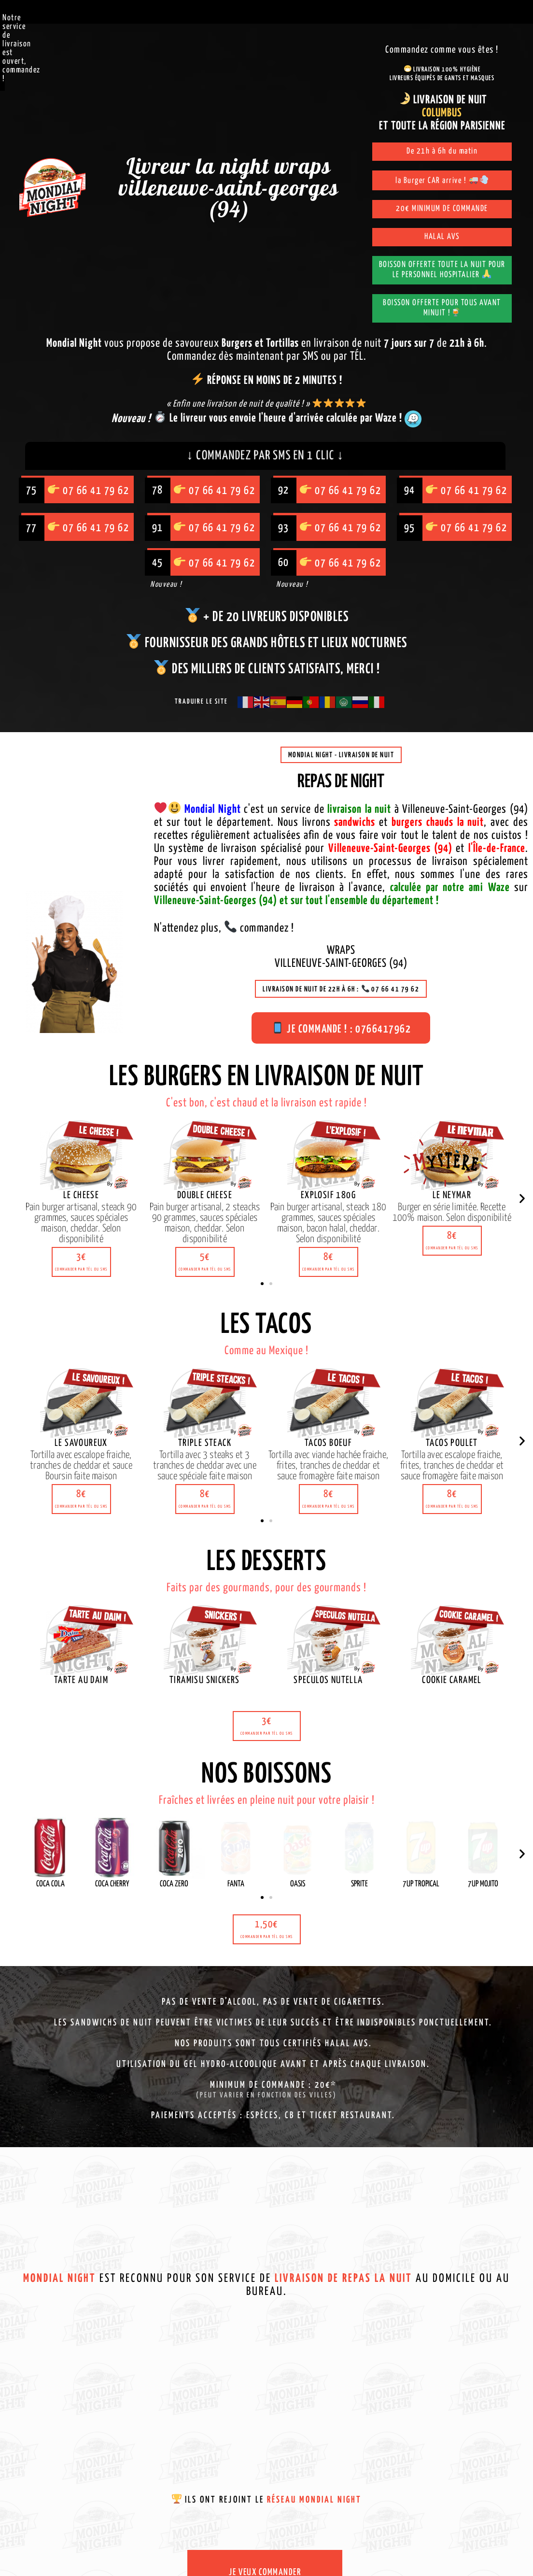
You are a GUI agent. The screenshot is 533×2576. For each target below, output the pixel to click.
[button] (81, 1262)
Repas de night (340, 782)
